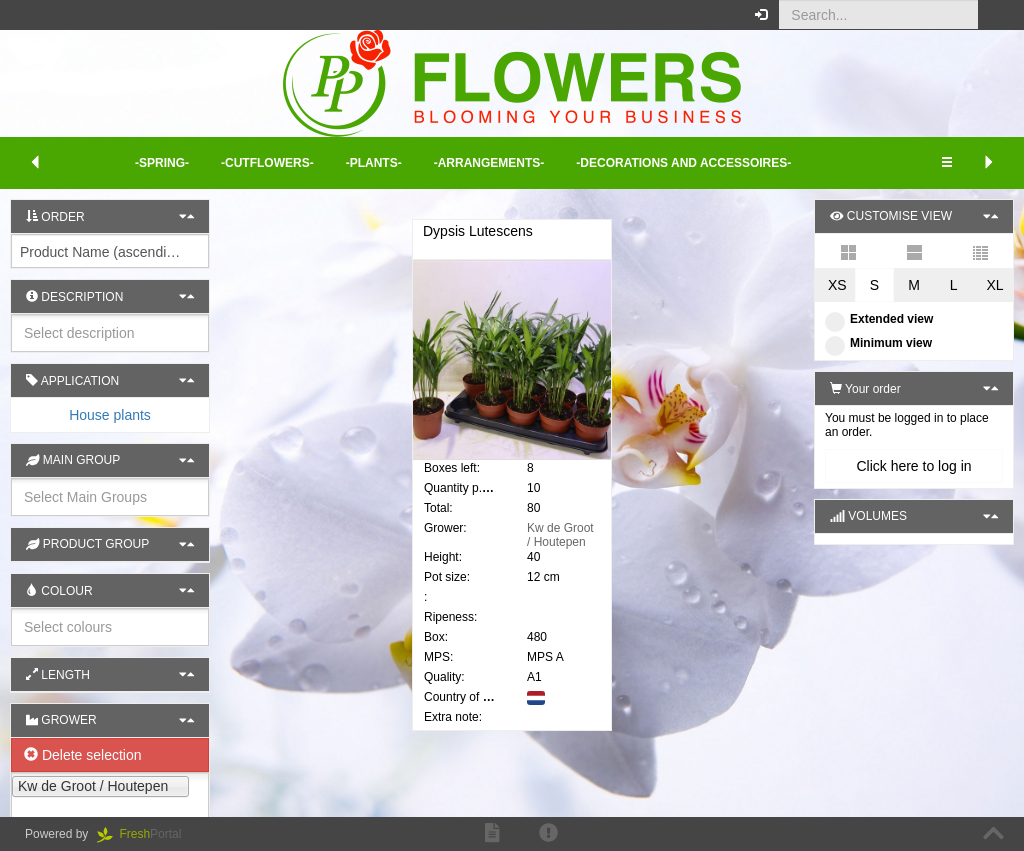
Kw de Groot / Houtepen (560, 535)
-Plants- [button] (374, 163)
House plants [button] (110, 415)
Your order (865, 389)
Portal (146, 834)
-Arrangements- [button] (489, 163)
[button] (993, 15)
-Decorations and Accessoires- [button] (683, 163)
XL (994, 285)
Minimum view (878, 343)
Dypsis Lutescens (478, 231)
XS (837, 285)
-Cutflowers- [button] (267, 163)
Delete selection (83, 755)
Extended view (879, 319)
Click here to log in (913, 466)
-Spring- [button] (162, 163)
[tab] (110, 415)
